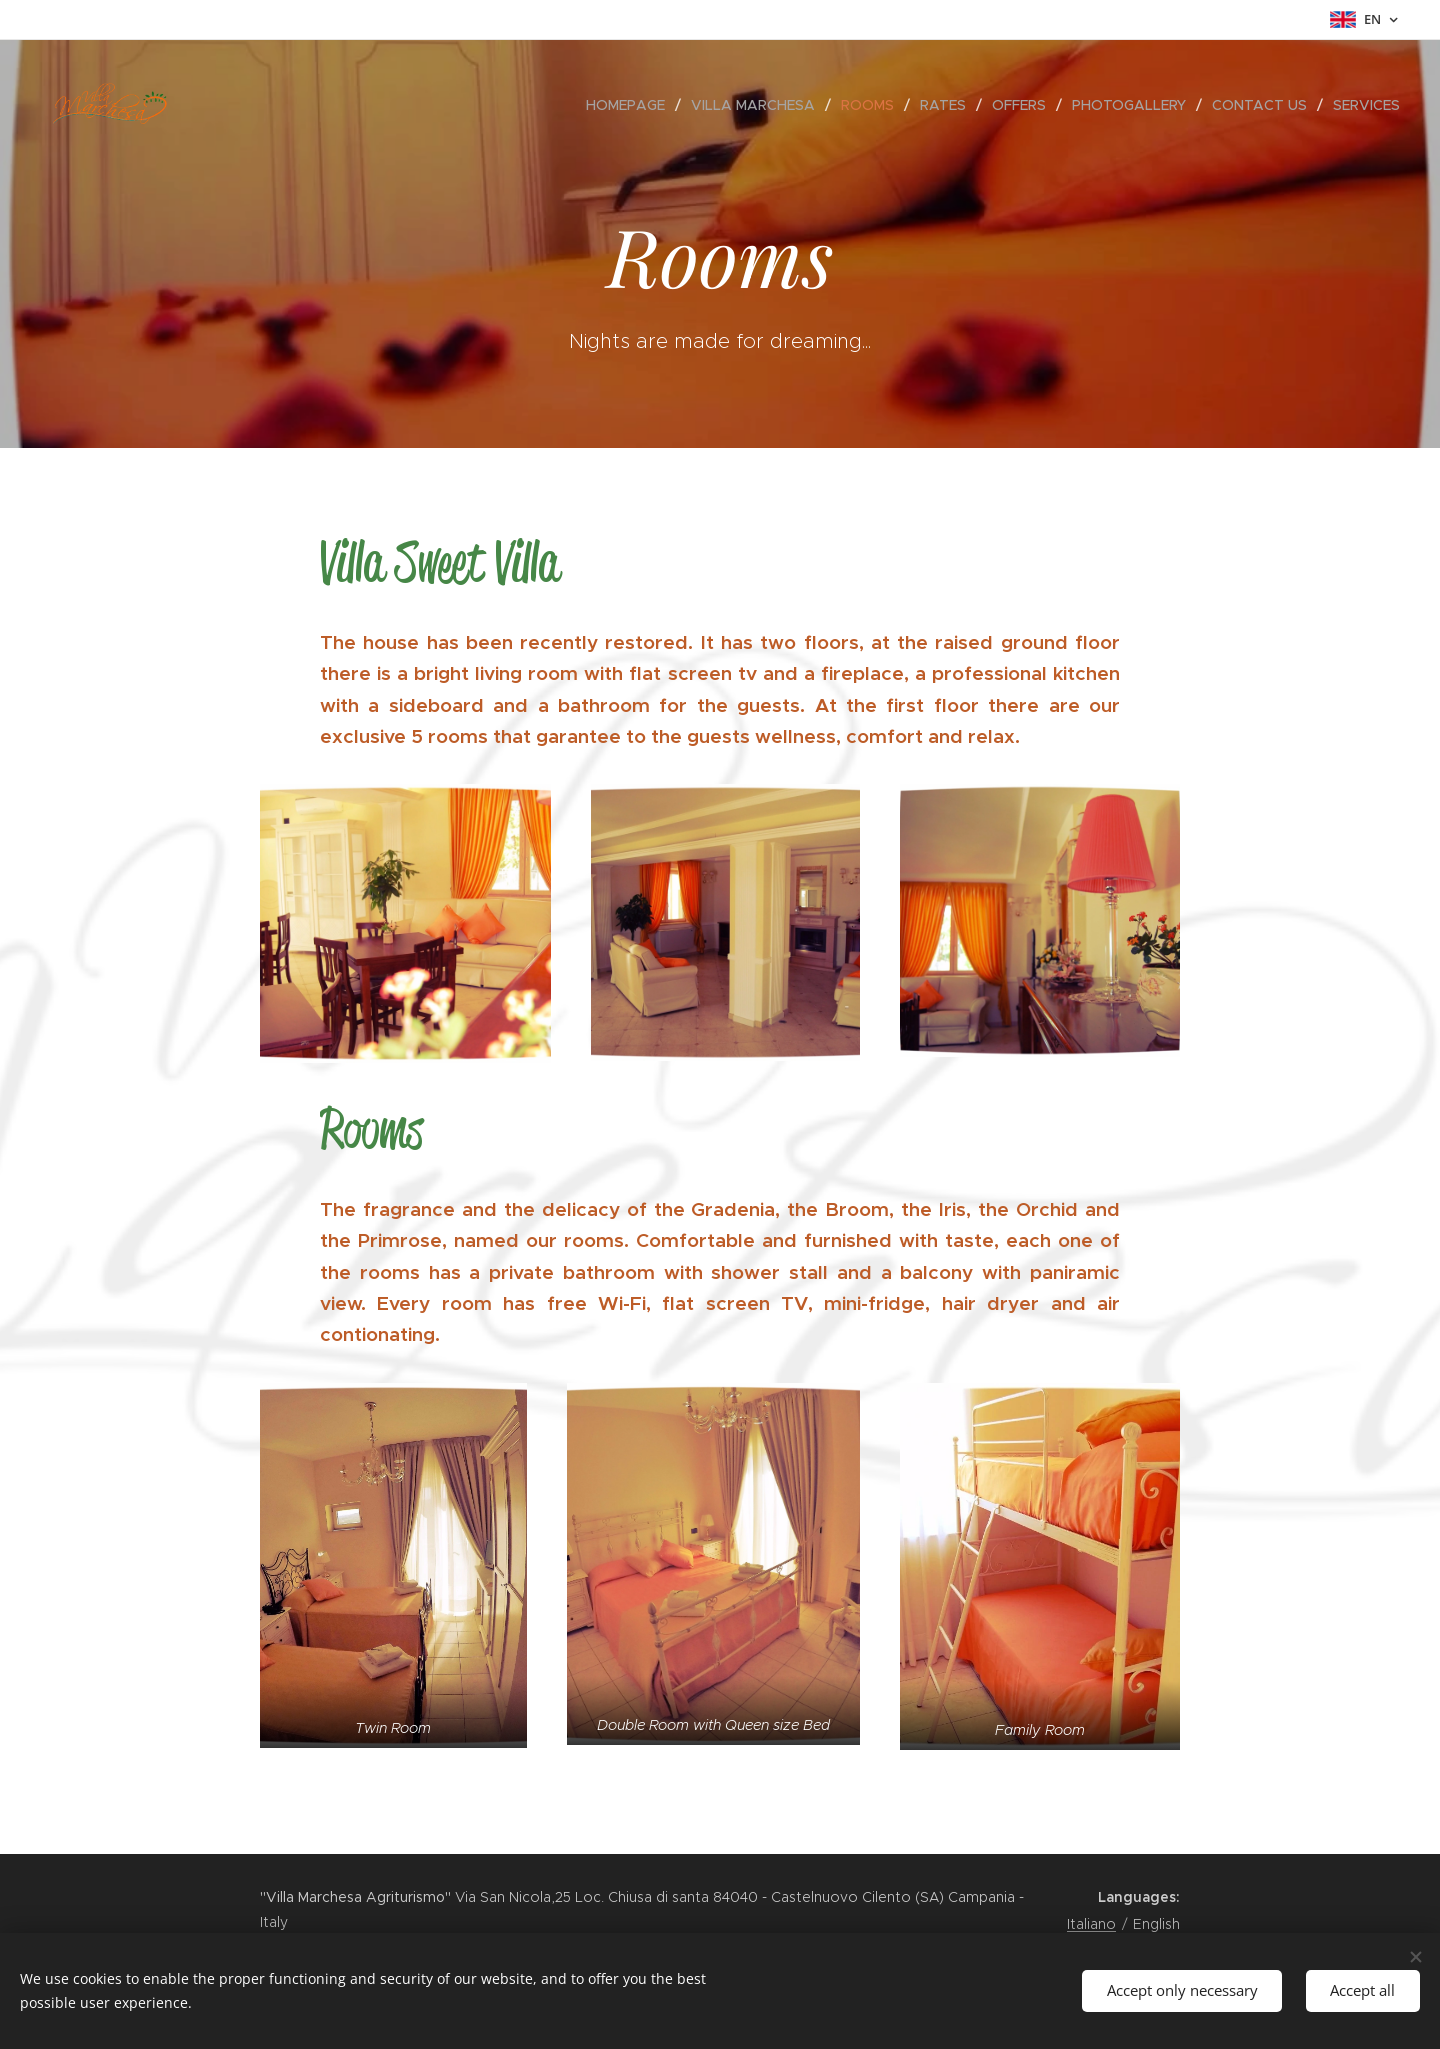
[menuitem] (631, 105)
